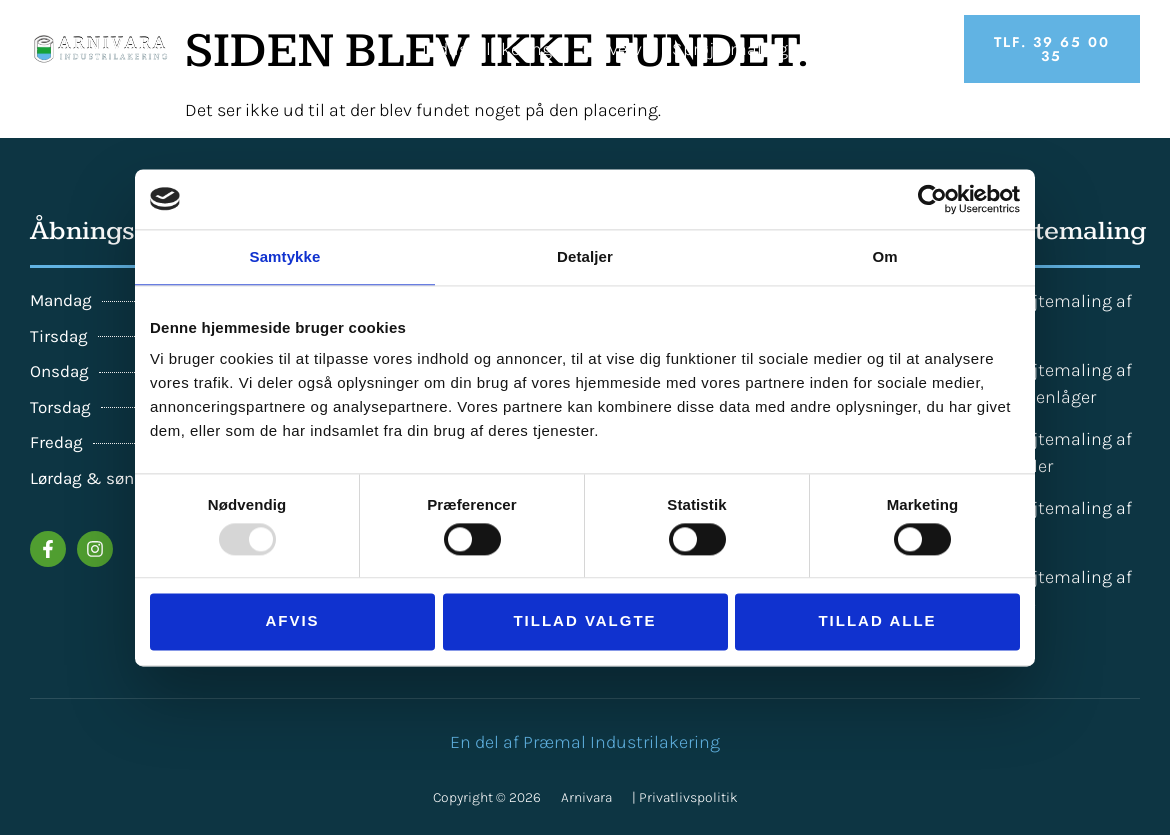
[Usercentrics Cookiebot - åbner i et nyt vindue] (932, 199)
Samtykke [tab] (285, 256)
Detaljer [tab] (585, 256)
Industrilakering (487, 49)
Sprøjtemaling (730, 49)
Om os (918, 49)
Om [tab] (884, 256)
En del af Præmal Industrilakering (585, 742)
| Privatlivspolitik (685, 797)
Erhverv (612, 49)
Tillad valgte (584, 621)
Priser (840, 49)
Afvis (292, 621)
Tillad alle (877, 621)
